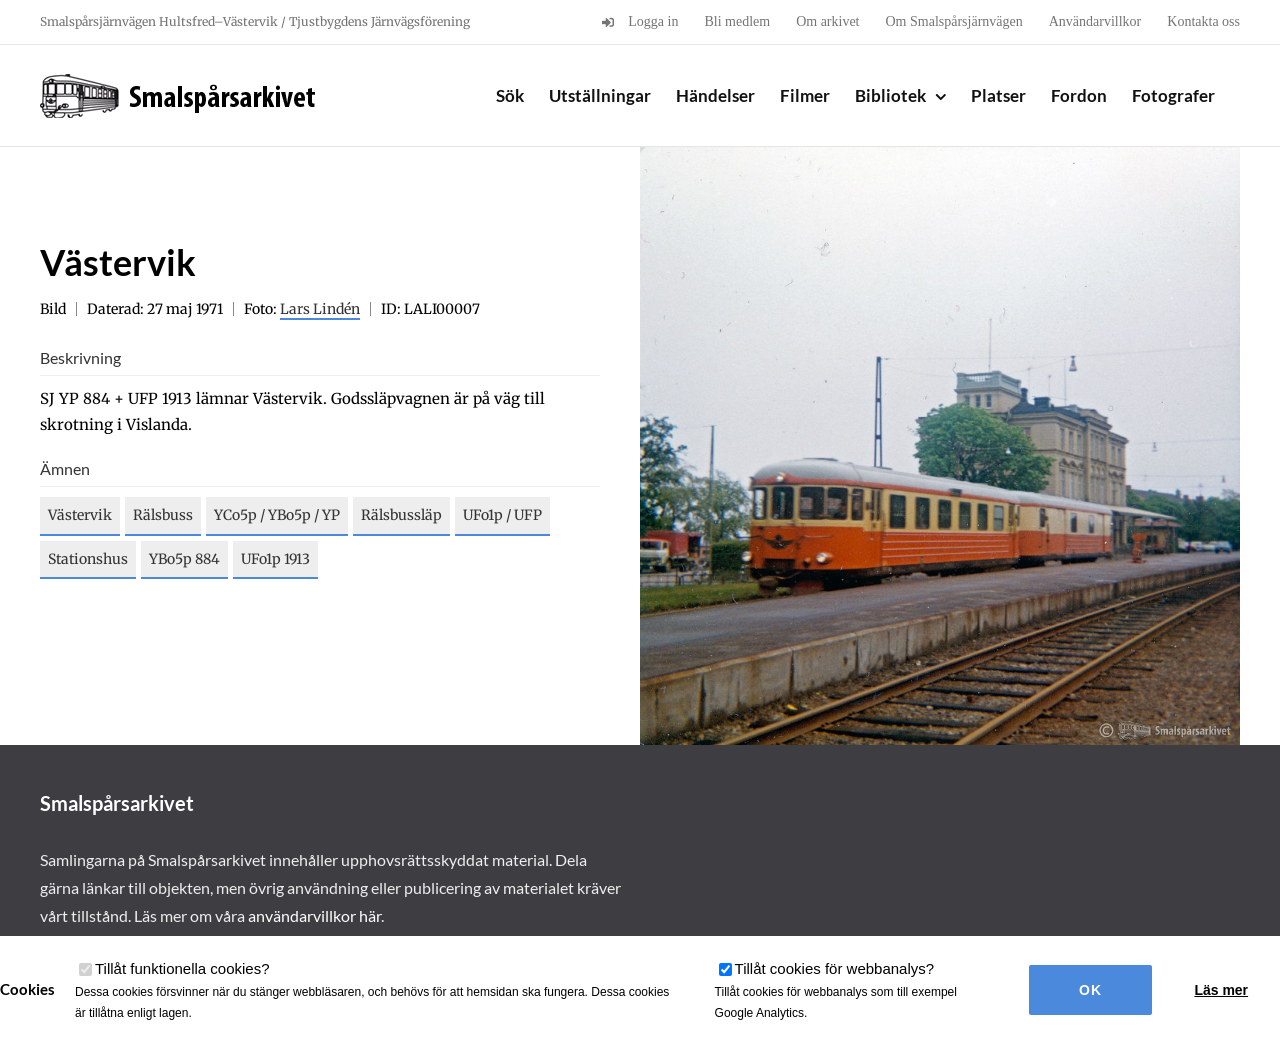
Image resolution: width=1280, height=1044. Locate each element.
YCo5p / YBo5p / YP (277, 515)
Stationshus (88, 559)
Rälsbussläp (401, 515)
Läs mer (1221, 990)
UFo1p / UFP (502, 515)
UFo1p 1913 (275, 559)
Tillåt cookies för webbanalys (835, 968)
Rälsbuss (163, 515)
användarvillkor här (314, 915)
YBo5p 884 (184, 559)
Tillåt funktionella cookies (182, 968)
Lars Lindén (320, 309)
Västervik (80, 515)
